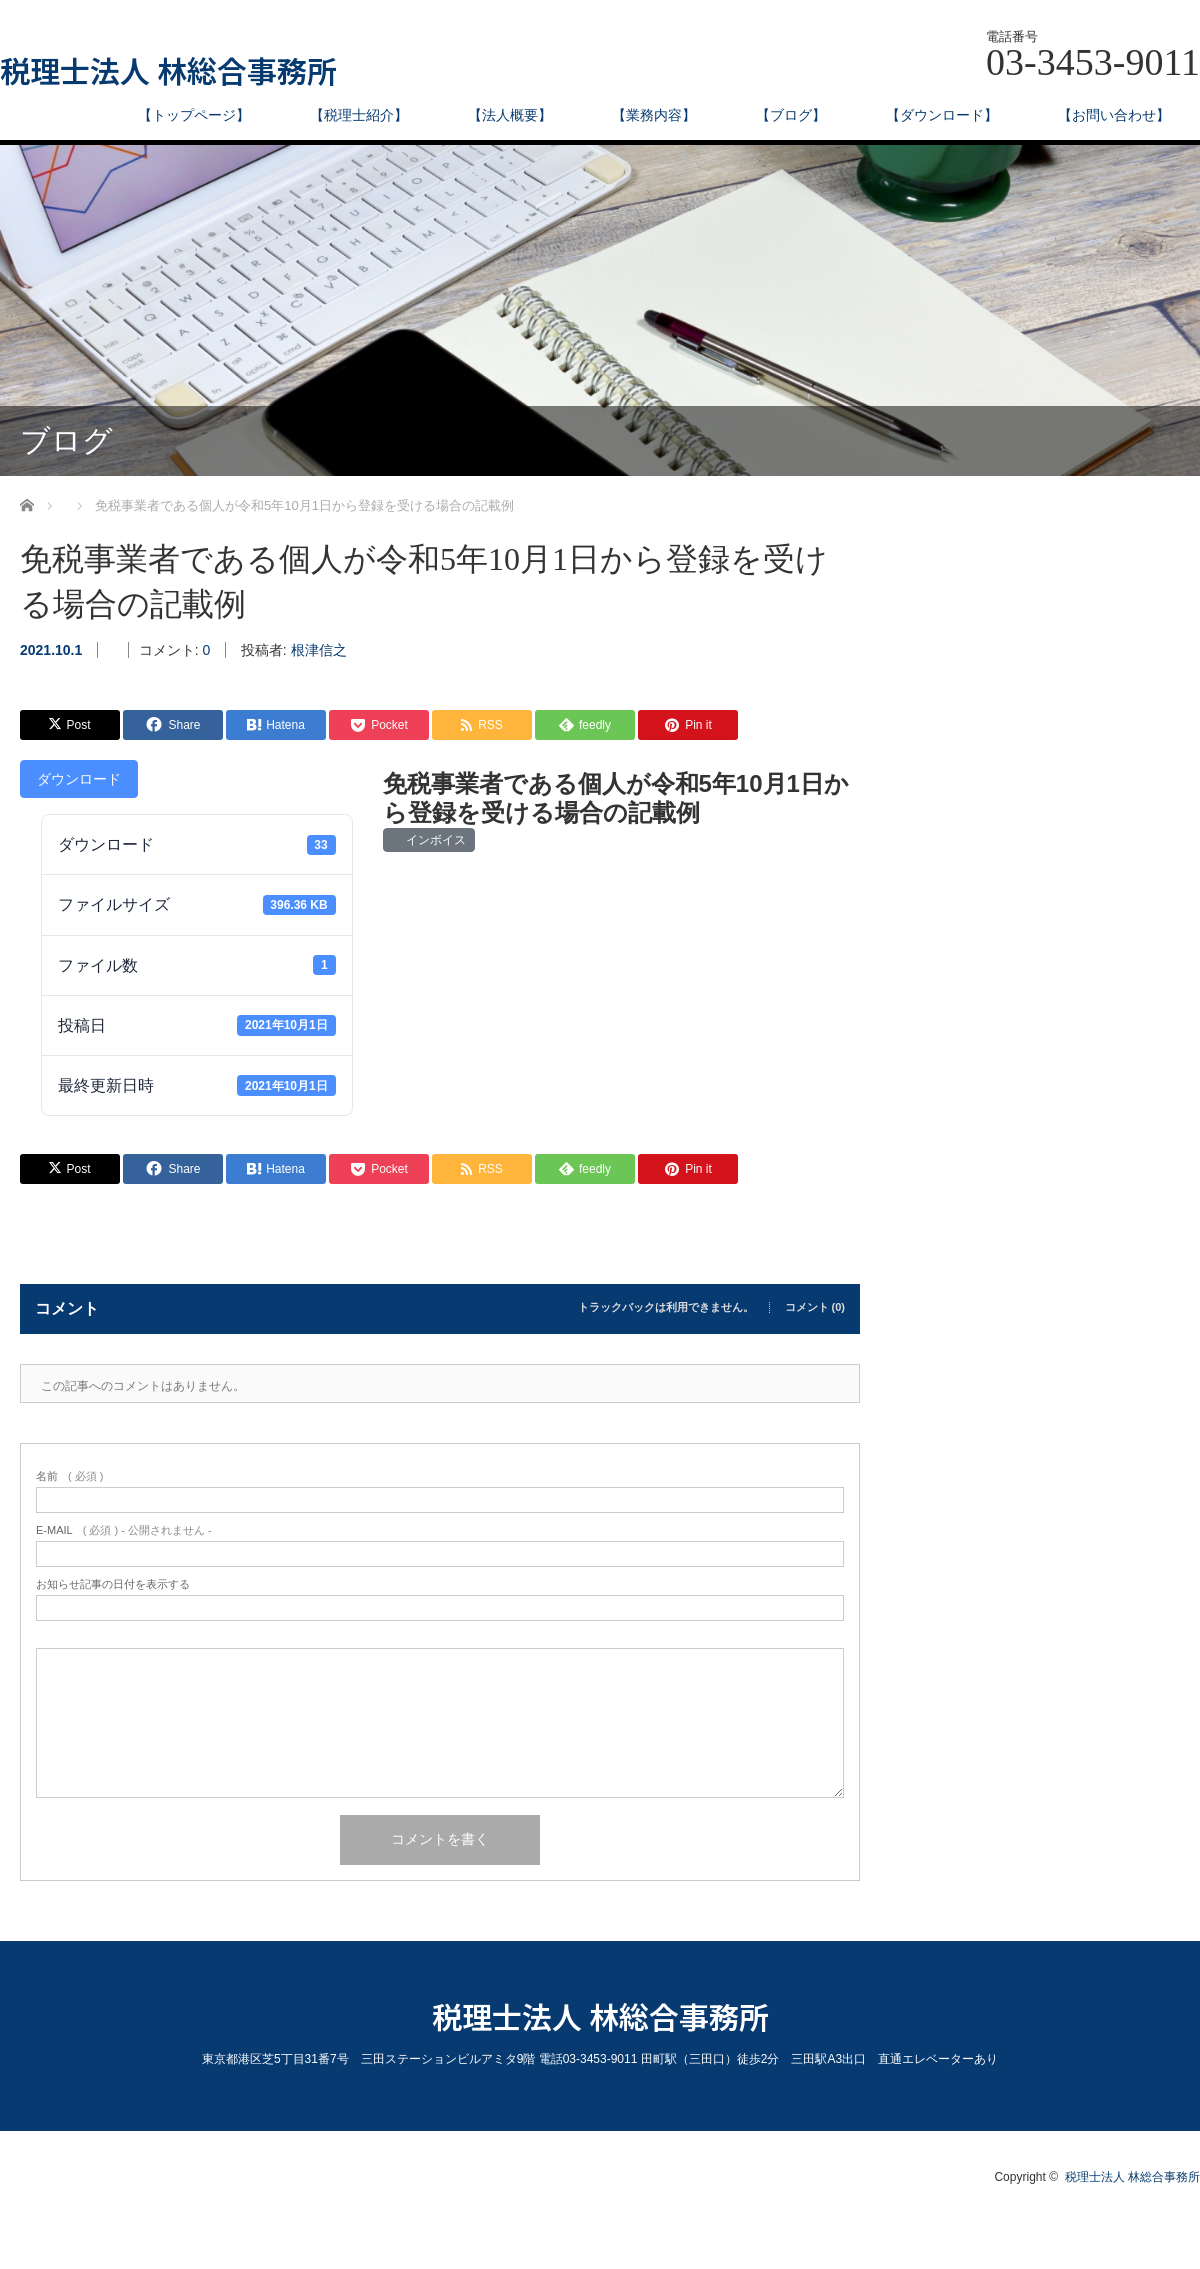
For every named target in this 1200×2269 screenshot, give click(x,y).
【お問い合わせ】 (1114, 115)
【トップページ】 (194, 115)
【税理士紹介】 (359, 115)
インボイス (433, 840)
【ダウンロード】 (942, 115)
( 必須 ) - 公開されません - (124, 1530)
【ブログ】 (791, 115)
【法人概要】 (510, 115)
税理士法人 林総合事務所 (168, 70)
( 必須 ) (69, 1476)
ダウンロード (79, 779)
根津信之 (319, 650)
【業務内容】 (654, 115)
